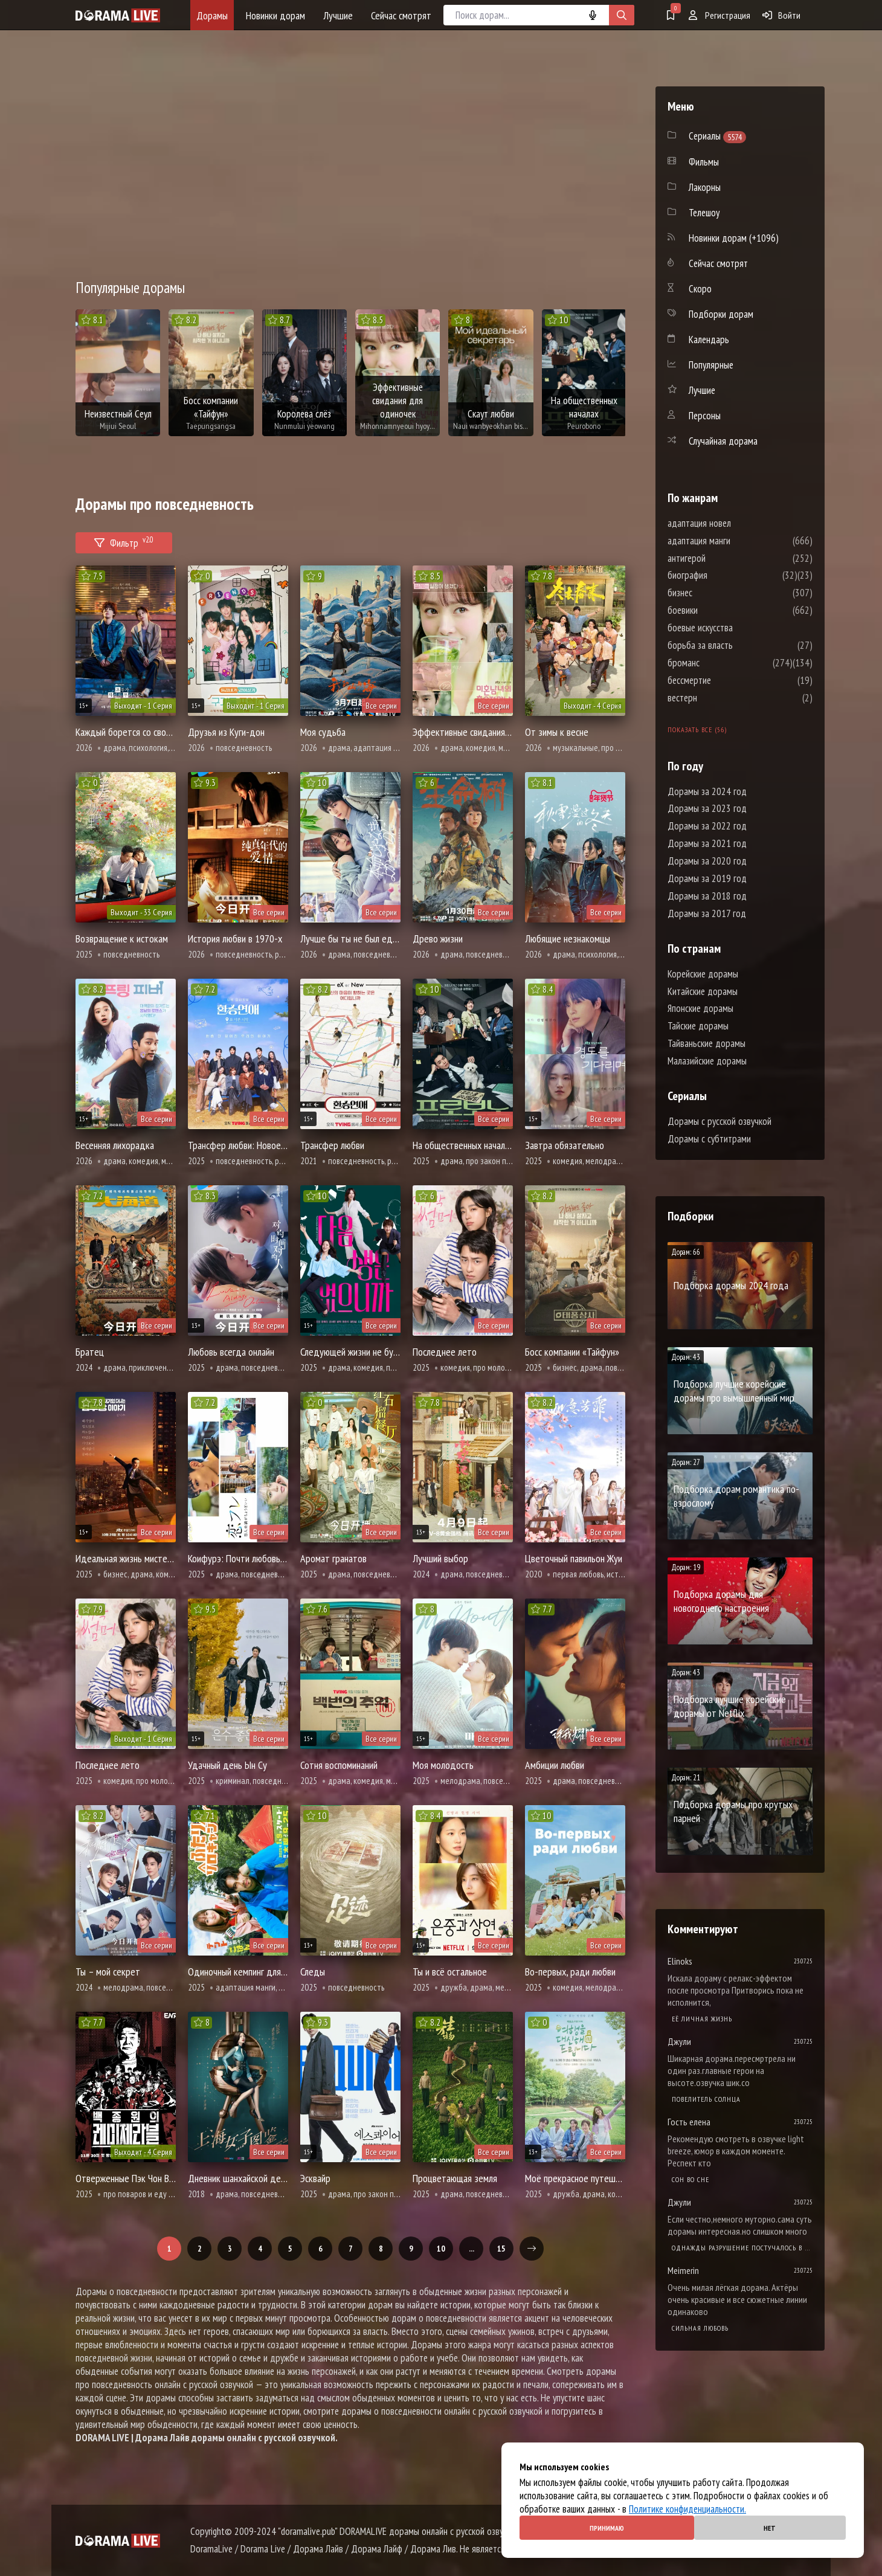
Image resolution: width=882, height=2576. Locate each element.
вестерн (719, 697)
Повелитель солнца (706, 2099)
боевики (719, 610)
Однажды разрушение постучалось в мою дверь (742, 2247)
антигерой (723, 558)
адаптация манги (735, 540)
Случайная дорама (723, 441)
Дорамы (212, 15)
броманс (720, 662)
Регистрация (719, 15)
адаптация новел (735, 523)
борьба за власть (736, 645)
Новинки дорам (275, 15)
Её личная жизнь (702, 2018)
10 (441, 2248)
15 (501, 2248)
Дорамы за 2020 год (707, 861)
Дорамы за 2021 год (707, 843)
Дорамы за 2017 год (707, 913)
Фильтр (123, 541)
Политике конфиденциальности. (687, 2509)
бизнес (716, 592)
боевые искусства (736, 627)
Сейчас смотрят (401, 15)
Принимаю (607, 2528)
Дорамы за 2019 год (707, 878)
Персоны (705, 415)
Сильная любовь (700, 2328)
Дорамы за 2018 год (707, 896)
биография (724, 575)
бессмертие (726, 680)
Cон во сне (690, 2179)
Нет (770, 2528)
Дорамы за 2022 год (707, 825)
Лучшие (338, 15)
